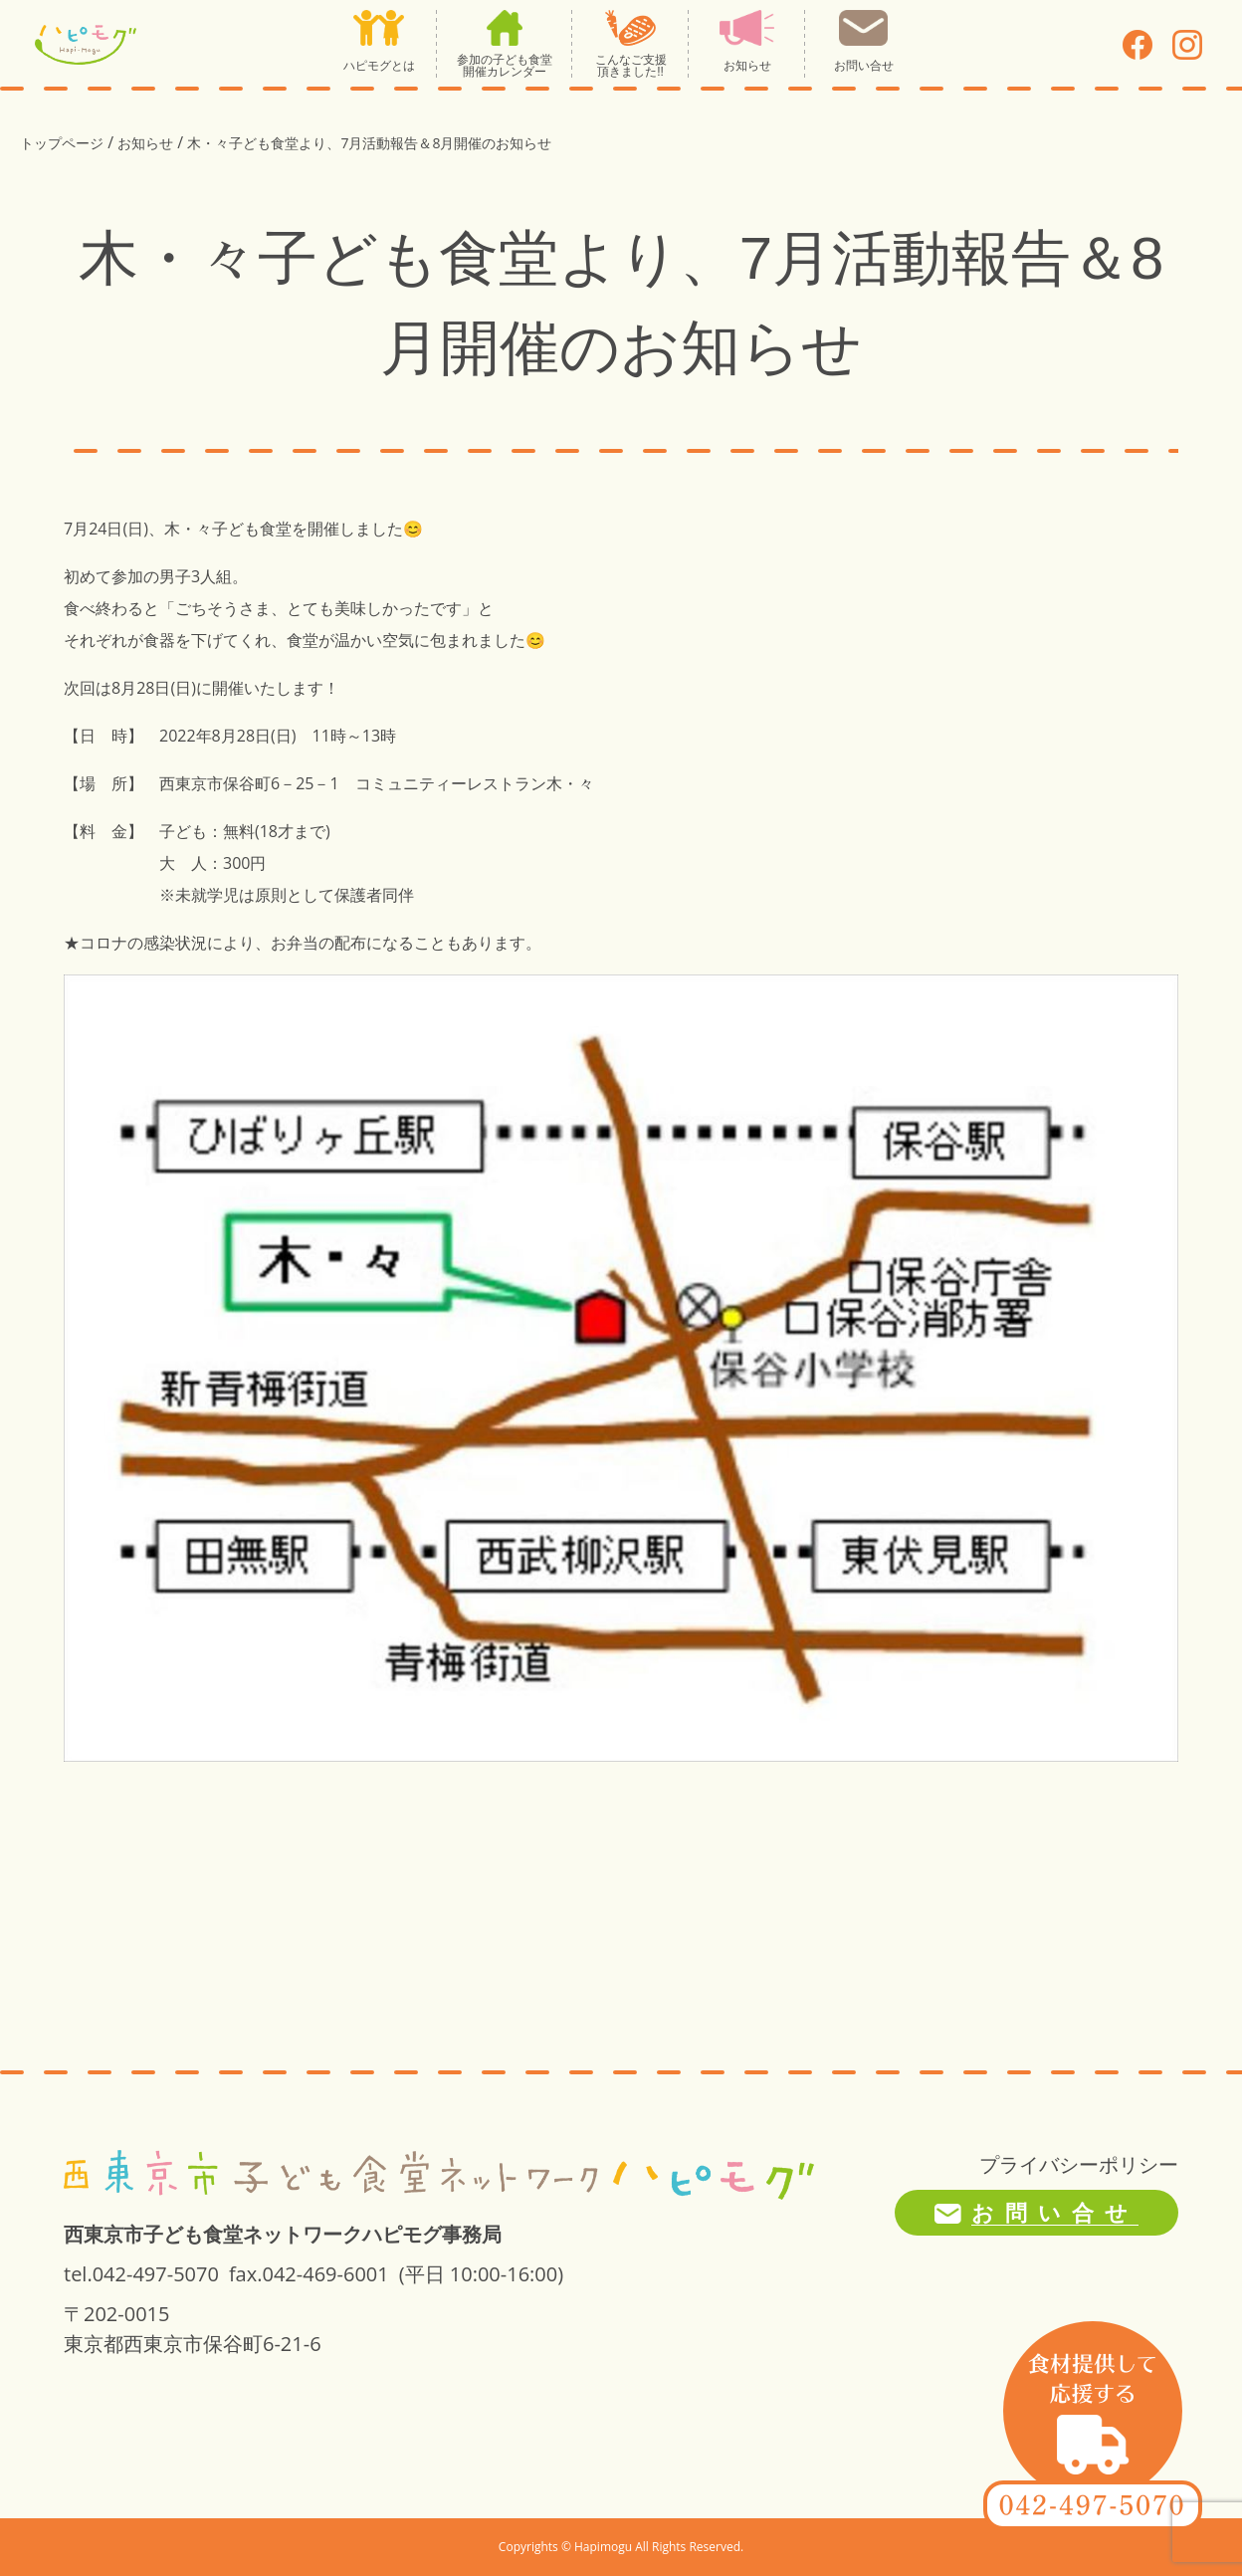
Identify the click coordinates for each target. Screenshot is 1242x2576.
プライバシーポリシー (1078, 2164)
